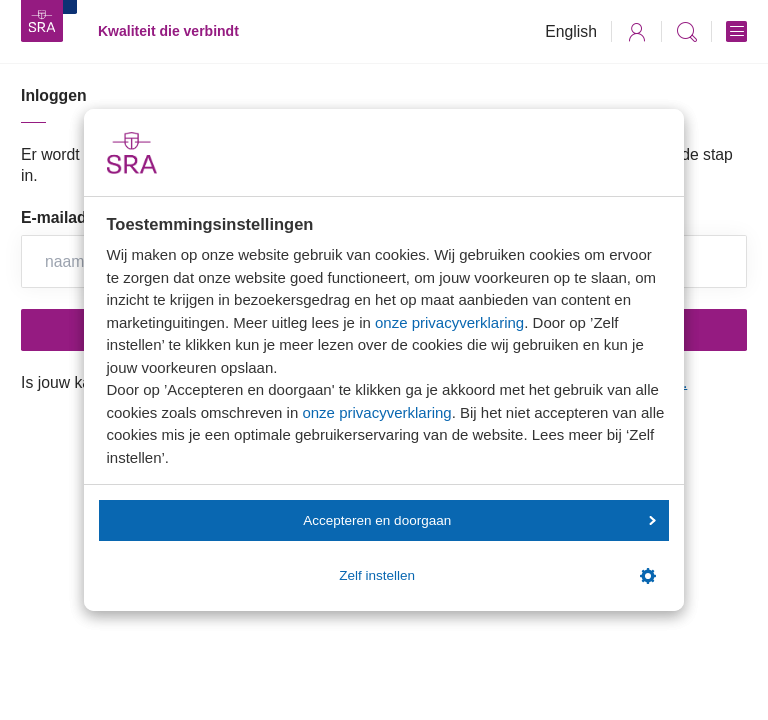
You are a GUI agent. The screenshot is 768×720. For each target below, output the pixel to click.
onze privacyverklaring (449, 322)
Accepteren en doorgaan (479, 520)
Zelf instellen (497, 576)
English (571, 31)
